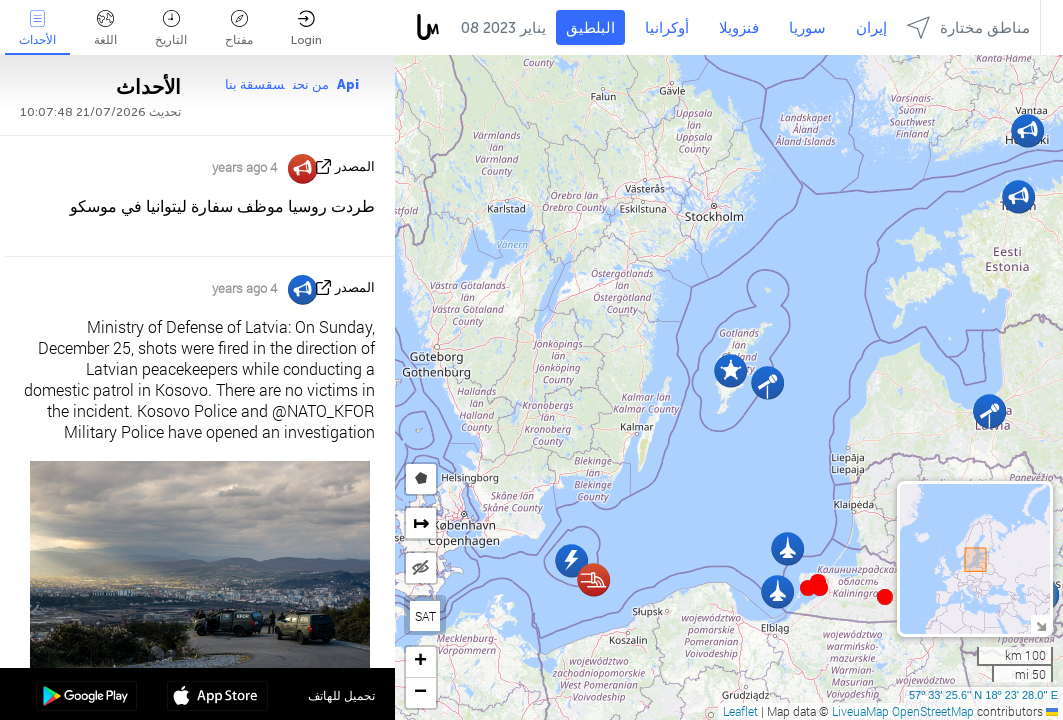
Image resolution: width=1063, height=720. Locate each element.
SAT (425, 616)
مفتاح (239, 28)
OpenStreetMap (933, 711)
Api (348, 84)
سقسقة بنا (255, 84)
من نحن (311, 84)
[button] (820, 588)
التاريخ (171, 28)
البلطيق (590, 28)
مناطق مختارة (968, 27)
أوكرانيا (667, 28)
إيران (871, 28)
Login (306, 28)
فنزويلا (739, 28)
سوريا (807, 28)
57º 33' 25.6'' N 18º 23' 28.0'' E (983, 695)
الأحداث (37, 28)
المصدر (355, 166)
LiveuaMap (860, 711)
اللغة (105, 28)
